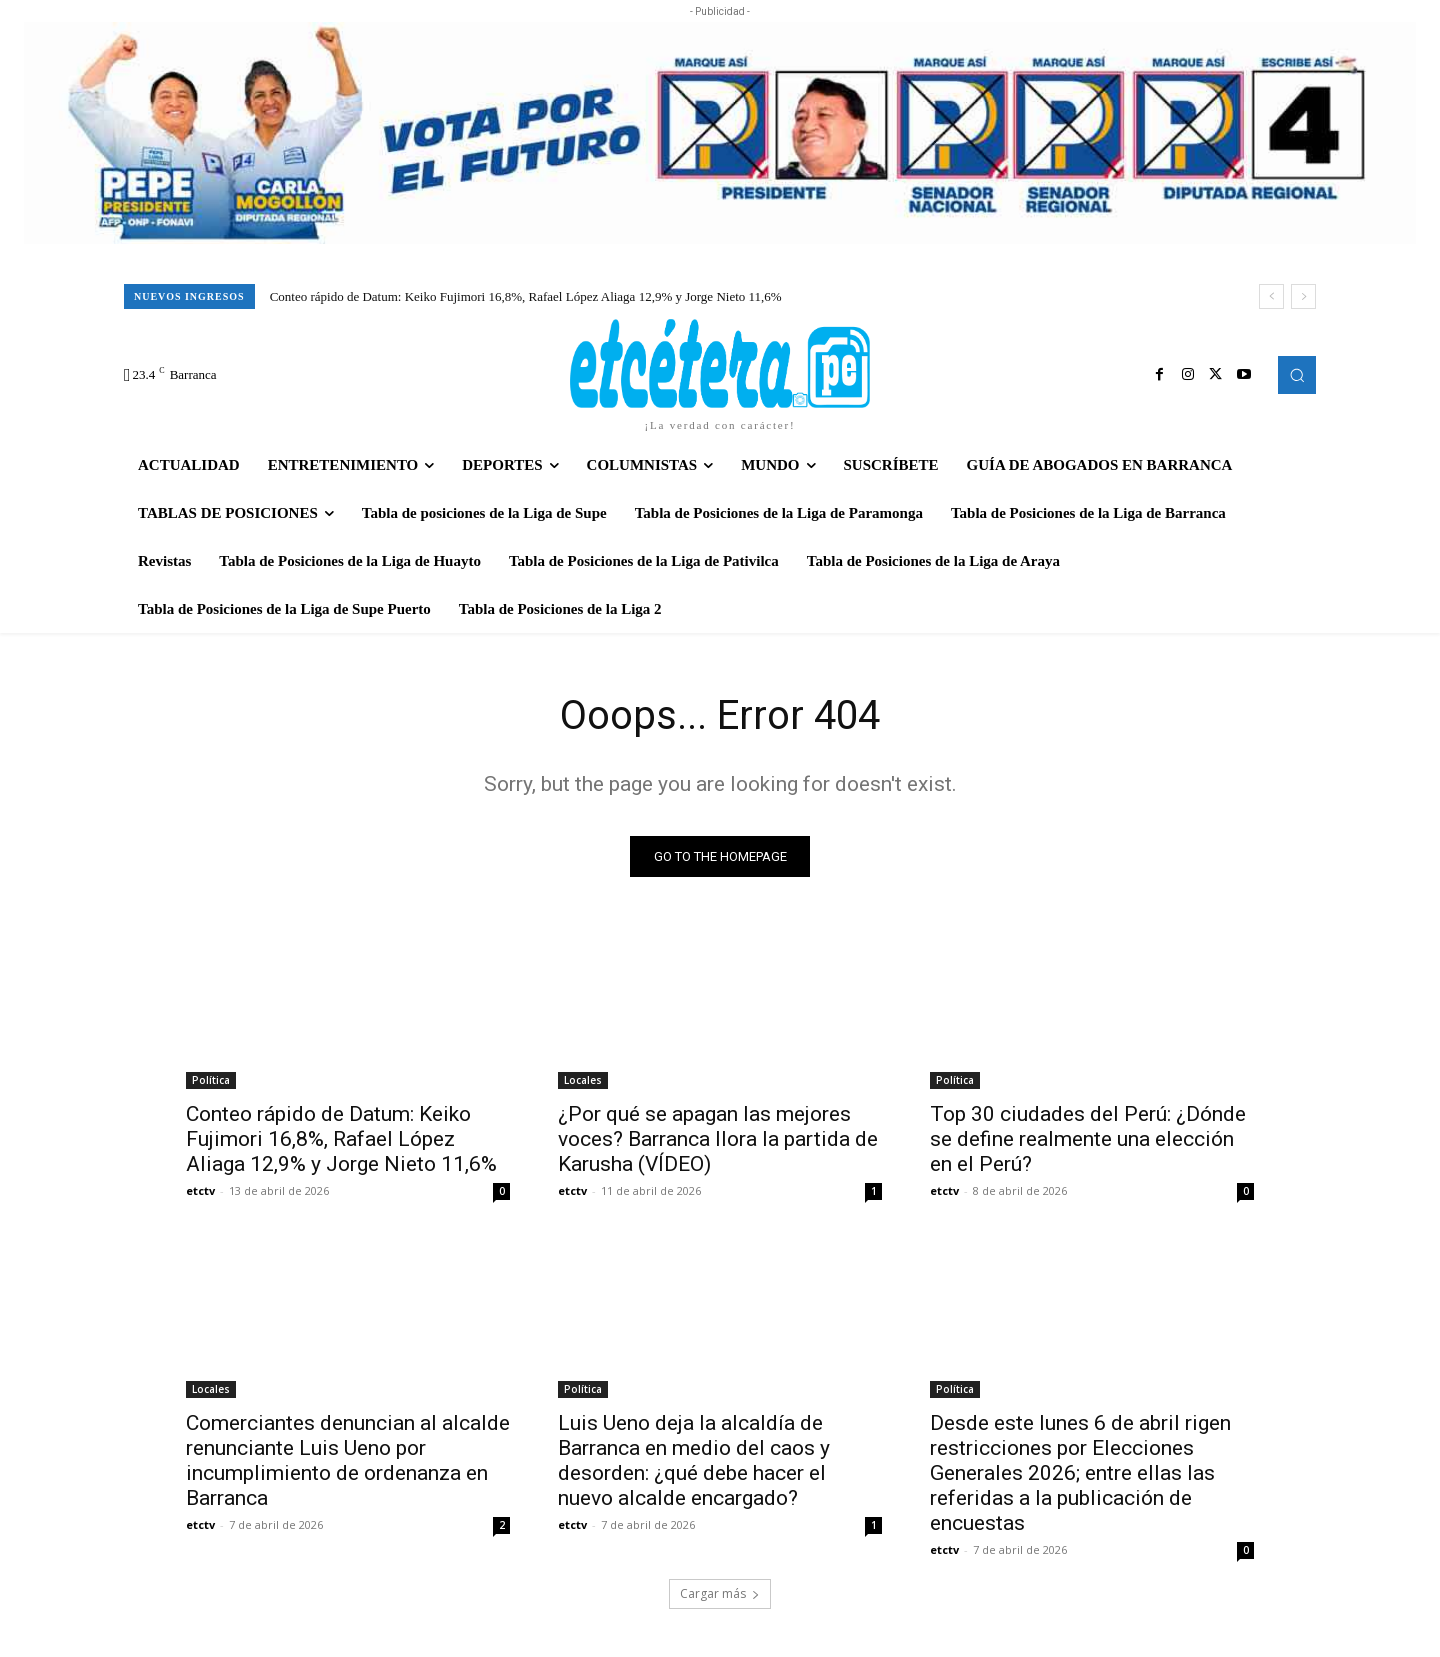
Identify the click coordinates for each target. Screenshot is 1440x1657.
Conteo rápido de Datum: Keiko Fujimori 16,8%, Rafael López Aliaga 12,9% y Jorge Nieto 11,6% (526, 296)
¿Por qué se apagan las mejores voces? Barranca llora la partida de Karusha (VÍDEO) (718, 1139)
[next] (1303, 296)
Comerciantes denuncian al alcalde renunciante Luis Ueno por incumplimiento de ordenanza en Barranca (348, 1460)
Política (211, 1080)
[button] (1297, 375)
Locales (583, 1080)
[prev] (1271, 296)
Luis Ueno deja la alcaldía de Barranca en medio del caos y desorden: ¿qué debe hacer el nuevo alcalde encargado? (694, 1460)
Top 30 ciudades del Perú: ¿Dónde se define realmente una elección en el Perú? (1088, 1139)
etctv (200, 1190)
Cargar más (720, 1593)
